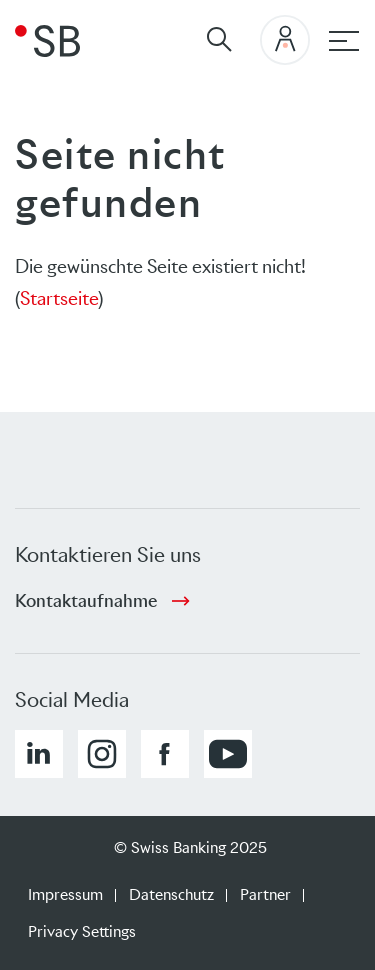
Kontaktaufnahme (86, 601)
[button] (39, 754)
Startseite (59, 298)
